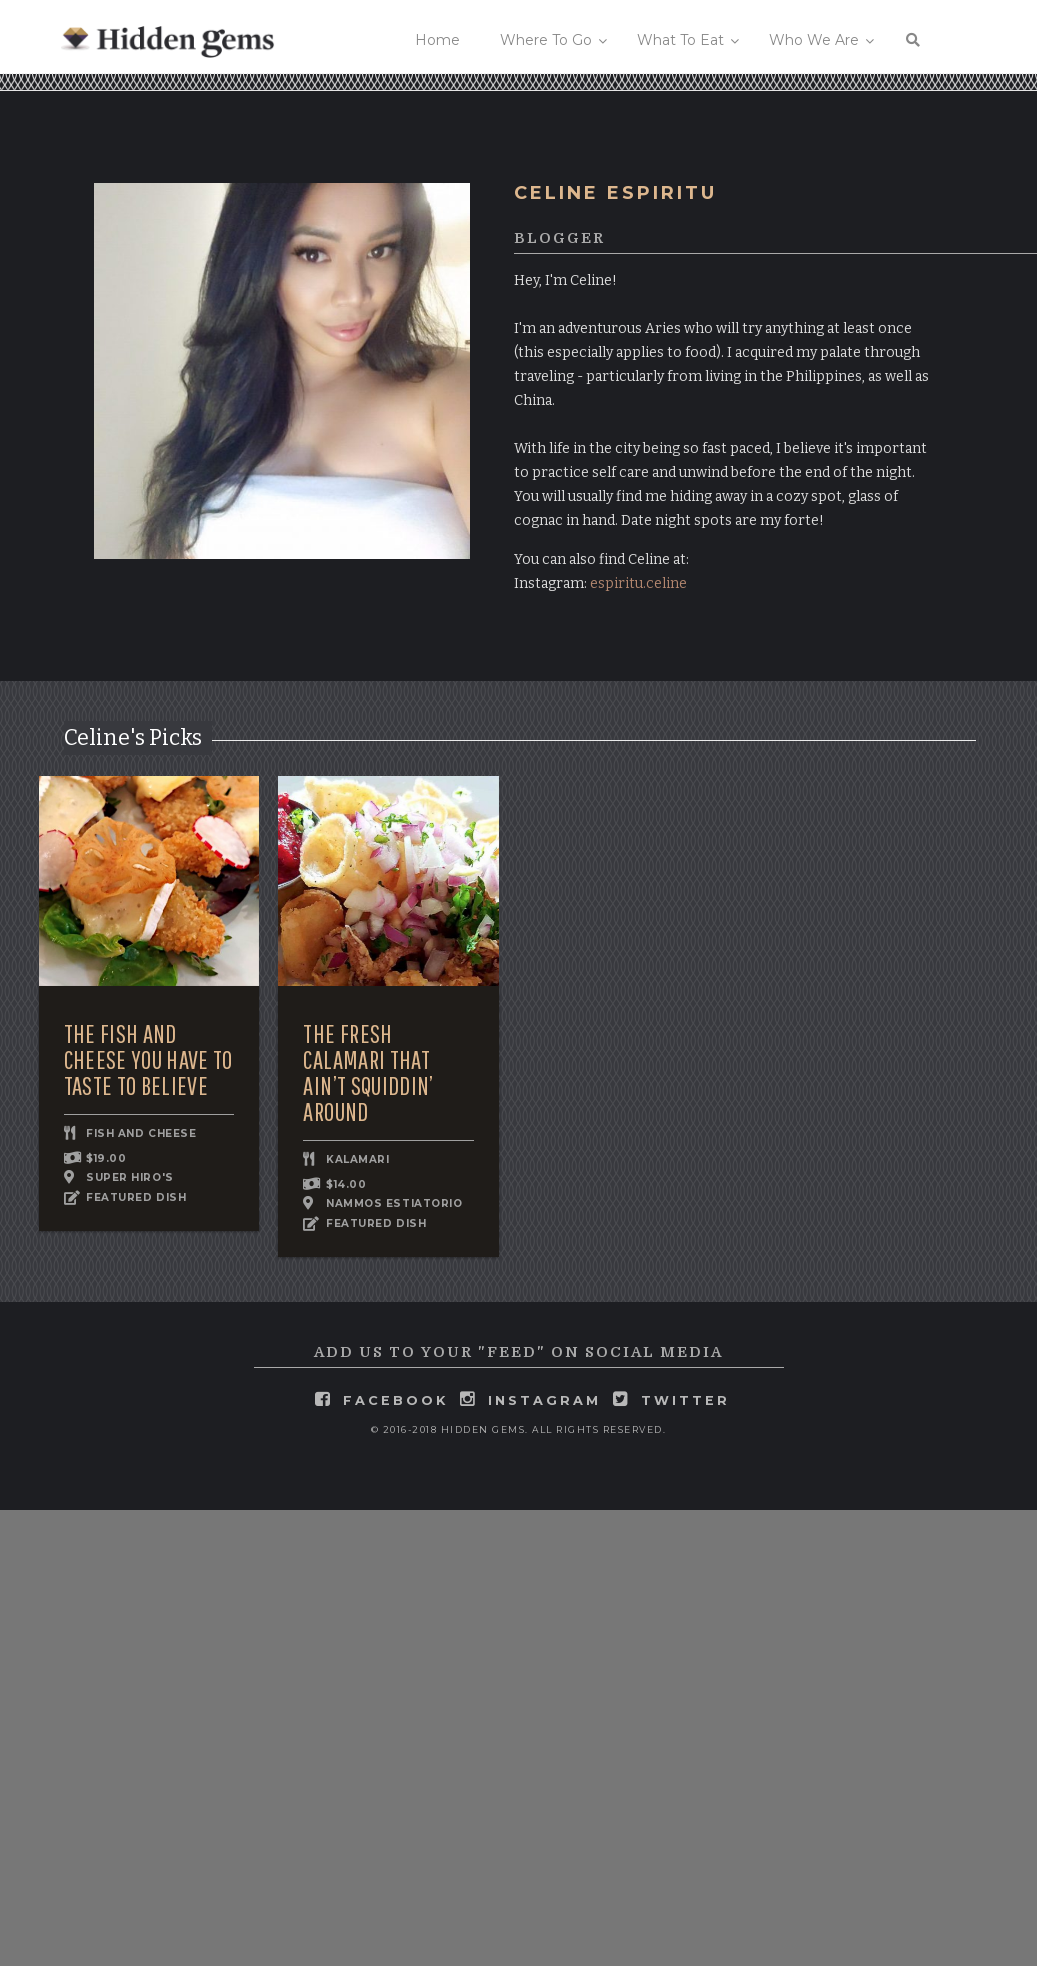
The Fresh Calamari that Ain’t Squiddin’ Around (368, 1073)
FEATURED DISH (136, 1198)
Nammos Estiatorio (394, 1203)
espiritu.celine (638, 583)
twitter (685, 1400)
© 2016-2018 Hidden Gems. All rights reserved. (519, 1429)
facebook (395, 1400)
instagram (544, 1400)
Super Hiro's (130, 1177)
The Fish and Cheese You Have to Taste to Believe (148, 1060)
